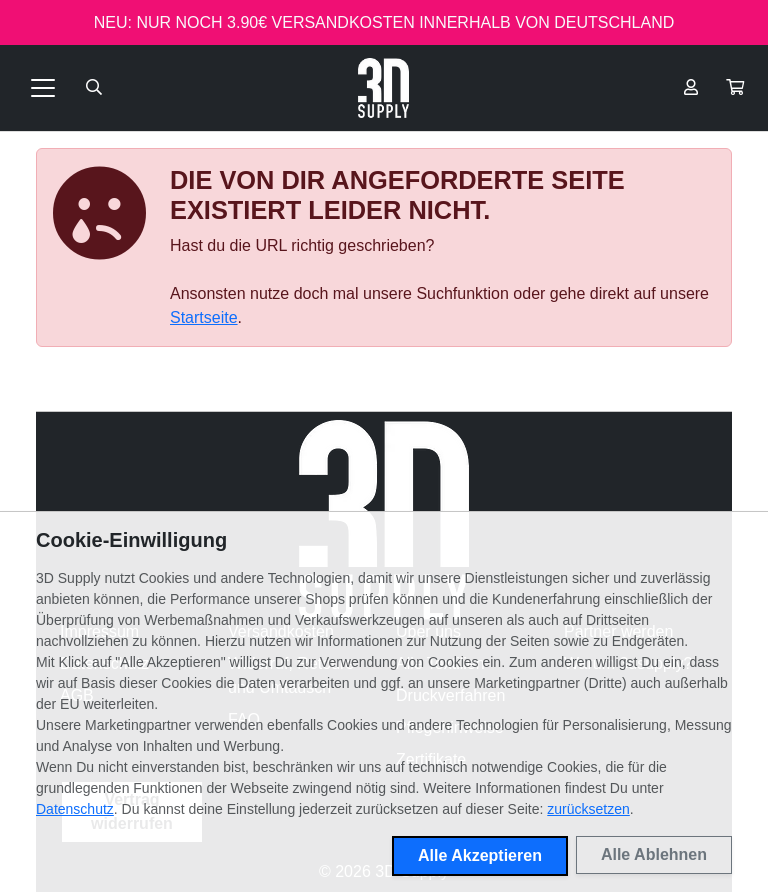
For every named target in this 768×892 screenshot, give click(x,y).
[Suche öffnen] (94, 88)
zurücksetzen (588, 809)
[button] (735, 88)
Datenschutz (75, 809)
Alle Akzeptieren (480, 855)
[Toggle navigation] (43, 88)
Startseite (204, 317)
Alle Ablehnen (654, 854)
